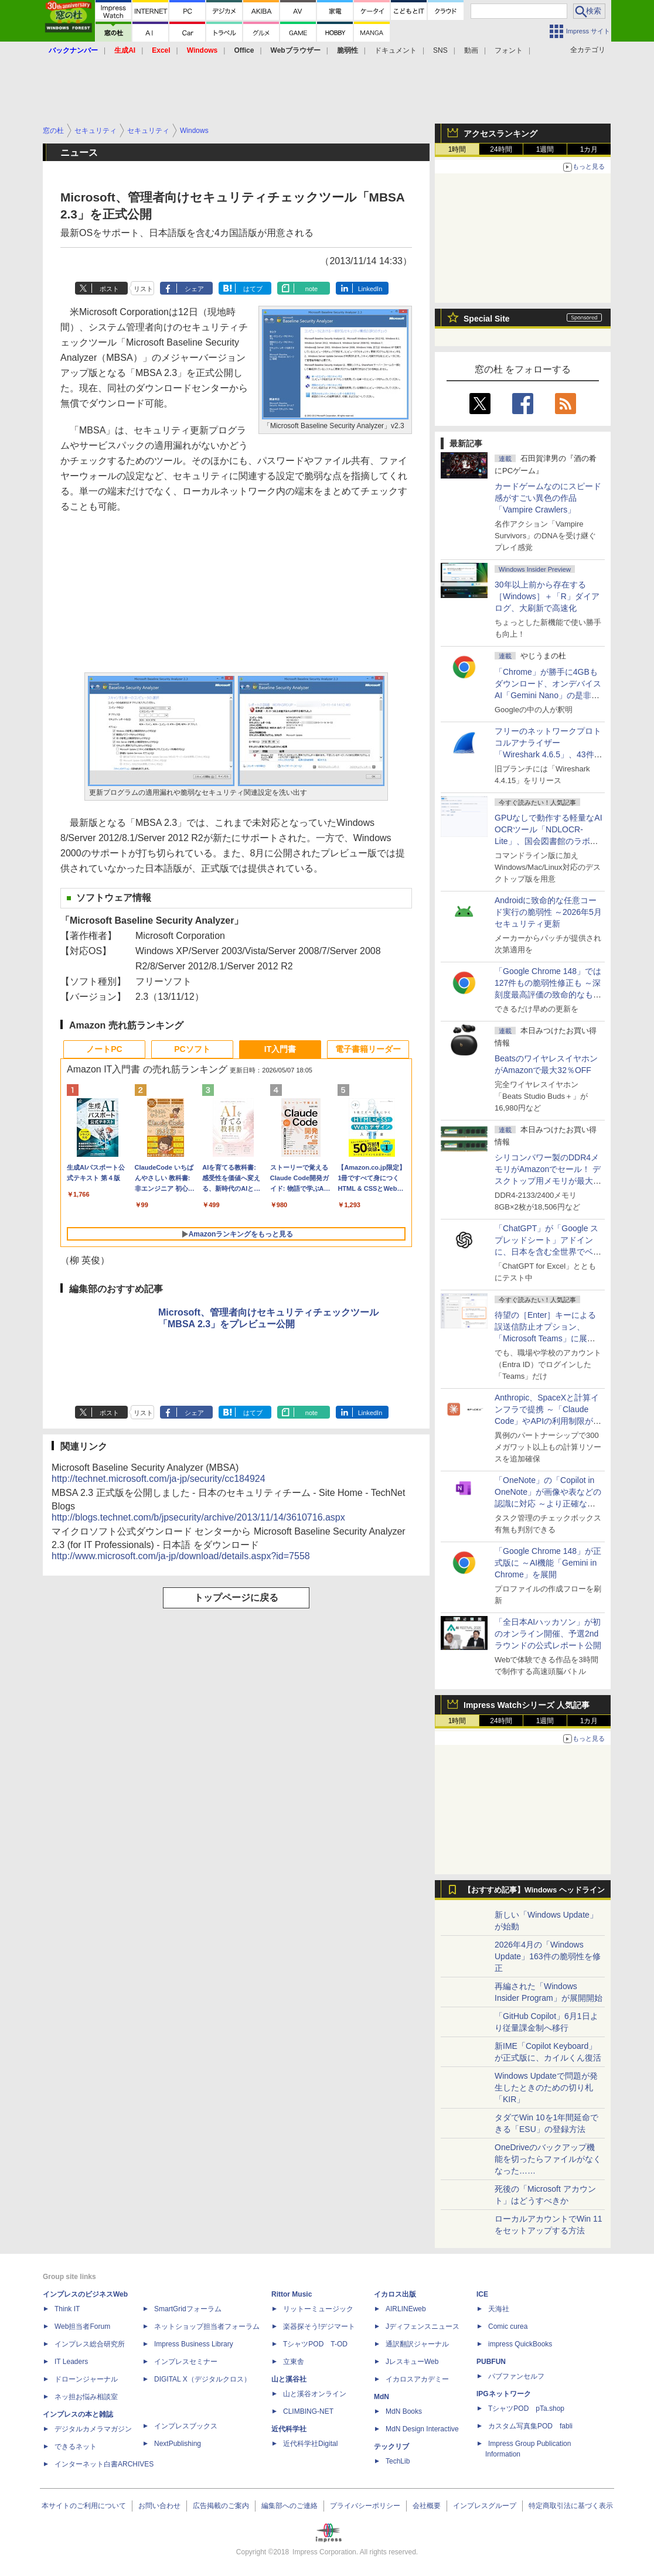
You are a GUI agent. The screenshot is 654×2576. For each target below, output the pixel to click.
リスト (143, 288)
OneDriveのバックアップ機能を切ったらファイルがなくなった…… (548, 2159)
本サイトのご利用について (84, 2506)
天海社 (498, 2309)
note (311, 288)
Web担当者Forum (82, 2326)
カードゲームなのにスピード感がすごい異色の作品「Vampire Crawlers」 (548, 497)
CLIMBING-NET (308, 2411)
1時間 (457, 149)
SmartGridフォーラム (188, 2309)
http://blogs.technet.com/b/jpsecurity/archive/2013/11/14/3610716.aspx (198, 1517)
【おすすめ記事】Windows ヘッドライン (534, 1890)
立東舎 (293, 2362)
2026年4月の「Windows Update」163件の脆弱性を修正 (548, 1956)
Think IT (67, 2309)
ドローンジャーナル (86, 2379)
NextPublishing (177, 2444)
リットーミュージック (318, 2309)
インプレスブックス (185, 2426)
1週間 (545, 149)
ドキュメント (395, 50)
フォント (509, 50)
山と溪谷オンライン (314, 2394)
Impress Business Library (193, 2344)
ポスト (109, 288)
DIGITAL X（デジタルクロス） (202, 2379)
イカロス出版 (395, 2294)
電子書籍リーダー (368, 1049)
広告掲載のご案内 (221, 2506)
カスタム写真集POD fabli (530, 2426)
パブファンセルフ (516, 2376)
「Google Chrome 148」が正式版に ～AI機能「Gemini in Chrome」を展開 (548, 1562)
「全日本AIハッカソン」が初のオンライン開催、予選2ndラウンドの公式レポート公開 (548, 1633)
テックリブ (391, 2446)
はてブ (253, 288)
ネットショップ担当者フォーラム (207, 2326)
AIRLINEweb (406, 2309)
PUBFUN (491, 2362)
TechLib (398, 2461)
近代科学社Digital (310, 2444)
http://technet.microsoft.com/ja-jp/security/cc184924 (158, 1479)
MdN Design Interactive (422, 2429)
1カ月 (589, 149)
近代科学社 (288, 2429)
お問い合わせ (159, 2506)
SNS (440, 50)
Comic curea (507, 2326)
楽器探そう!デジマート (319, 2326)
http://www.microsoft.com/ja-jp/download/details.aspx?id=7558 (181, 1556)
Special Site (487, 318)
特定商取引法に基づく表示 (571, 2506)
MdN (381, 2397)
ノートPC (104, 1049)
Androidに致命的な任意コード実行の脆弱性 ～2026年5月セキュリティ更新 (548, 912)
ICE (482, 2294)
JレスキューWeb (412, 2362)
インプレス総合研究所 (89, 2344)
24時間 (501, 149)
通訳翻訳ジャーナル (417, 2344)
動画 (471, 50)
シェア (194, 288)
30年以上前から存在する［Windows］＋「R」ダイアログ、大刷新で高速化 (547, 596)
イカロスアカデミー (417, 2379)
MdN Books (404, 2411)
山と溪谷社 (288, 2379)
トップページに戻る (236, 1598)
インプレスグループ (484, 2506)
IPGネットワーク (503, 2394)
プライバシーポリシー (365, 2506)
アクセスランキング (500, 133)
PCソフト (192, 1049)
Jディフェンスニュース (422, 2326)
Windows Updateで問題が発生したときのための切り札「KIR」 (546, 2087)
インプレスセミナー (185, 2362)
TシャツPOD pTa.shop (526, 2408)
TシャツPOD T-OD (315, 2344)
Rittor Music (291, 2294)
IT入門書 (280, 1049)
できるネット (75, 2446)
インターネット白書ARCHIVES (104, 2464)
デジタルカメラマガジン (93, 2429)
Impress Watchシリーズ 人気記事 (527, 1705)
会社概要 (427, 2506)
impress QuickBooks (520, 2344)
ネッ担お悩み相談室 (86, 2397)
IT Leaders (71, 2362)
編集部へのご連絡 (289, 2506)
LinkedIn (370, 288)
